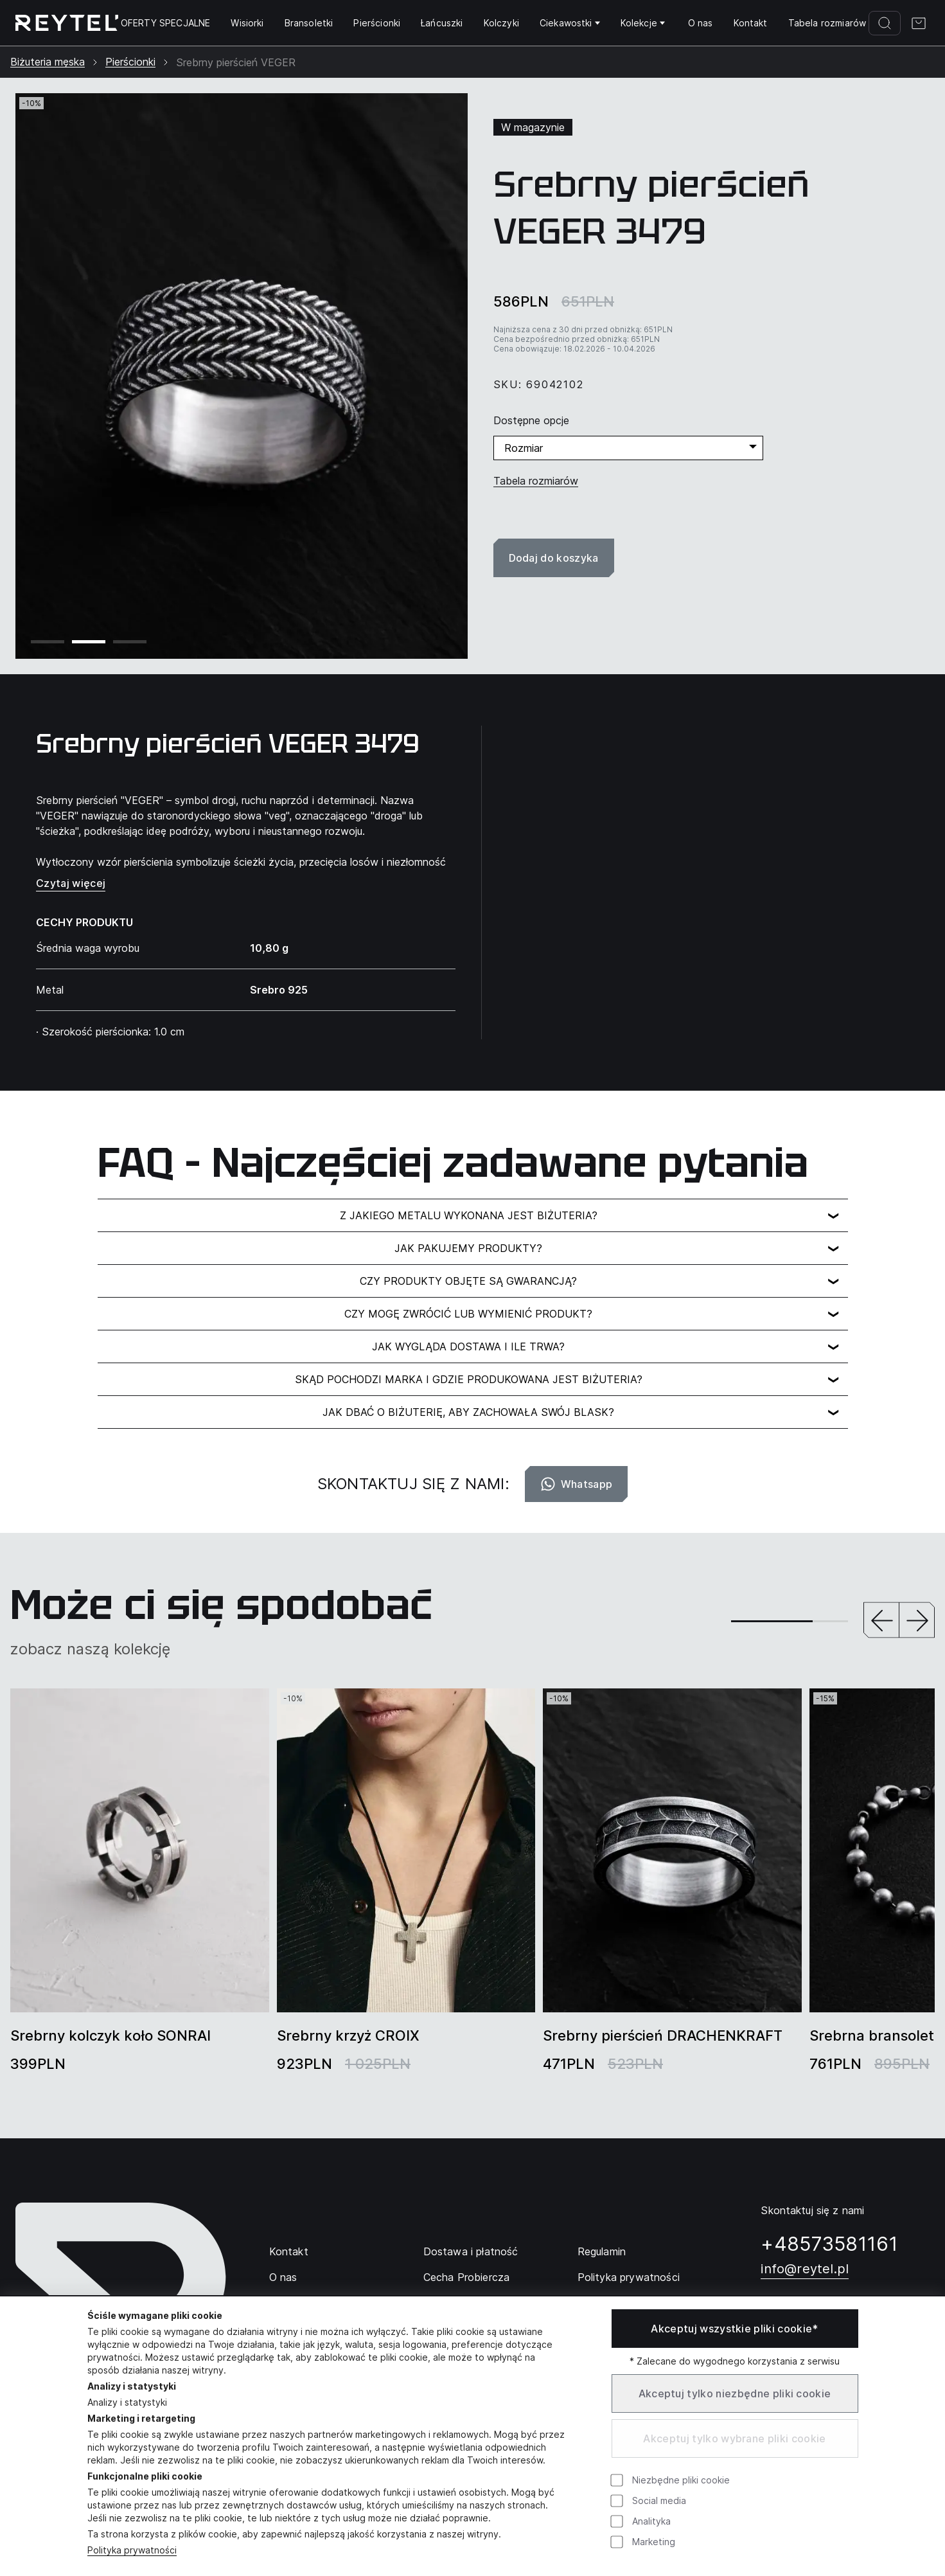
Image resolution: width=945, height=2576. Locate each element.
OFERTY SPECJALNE (166, 22)
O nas (700, 22)
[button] (881, 1621)
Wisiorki (247, 22)
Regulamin (602, 2251)
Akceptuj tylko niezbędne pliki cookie (735, 2393)
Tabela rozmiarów (827, 22)
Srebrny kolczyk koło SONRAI (110, 2035)
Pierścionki (376, 22)
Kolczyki (501, 22)
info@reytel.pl (805, 2268)
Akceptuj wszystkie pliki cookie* (734, 2328)
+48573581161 (829, 2243)
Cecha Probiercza (466, 2277)
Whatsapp (576, 1484)
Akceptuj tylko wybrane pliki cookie (734, 2438)
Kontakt (751, 22)
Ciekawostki (570, 22)
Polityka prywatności (629, 2277)
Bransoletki (309, 22)
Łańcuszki (442, 22)
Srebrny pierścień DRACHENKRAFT (662, 2035)
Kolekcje (643, 22)
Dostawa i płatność (470, 2251)
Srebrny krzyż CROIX (348, 2035)
